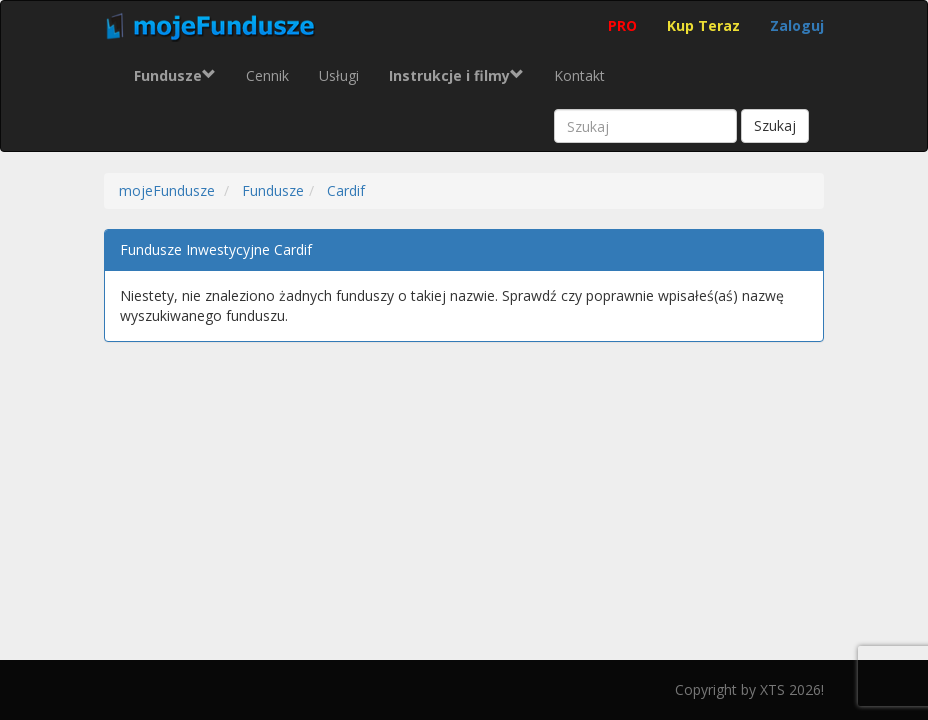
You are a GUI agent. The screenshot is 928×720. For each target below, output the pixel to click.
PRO (622, 25)
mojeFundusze (167, 190)
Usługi (339, 75)
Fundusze (273, 190)
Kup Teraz (703, 25)
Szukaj (775, 125)
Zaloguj (797, 25)
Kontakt (579, 75)
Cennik (267, 75)
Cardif (346, 190)
